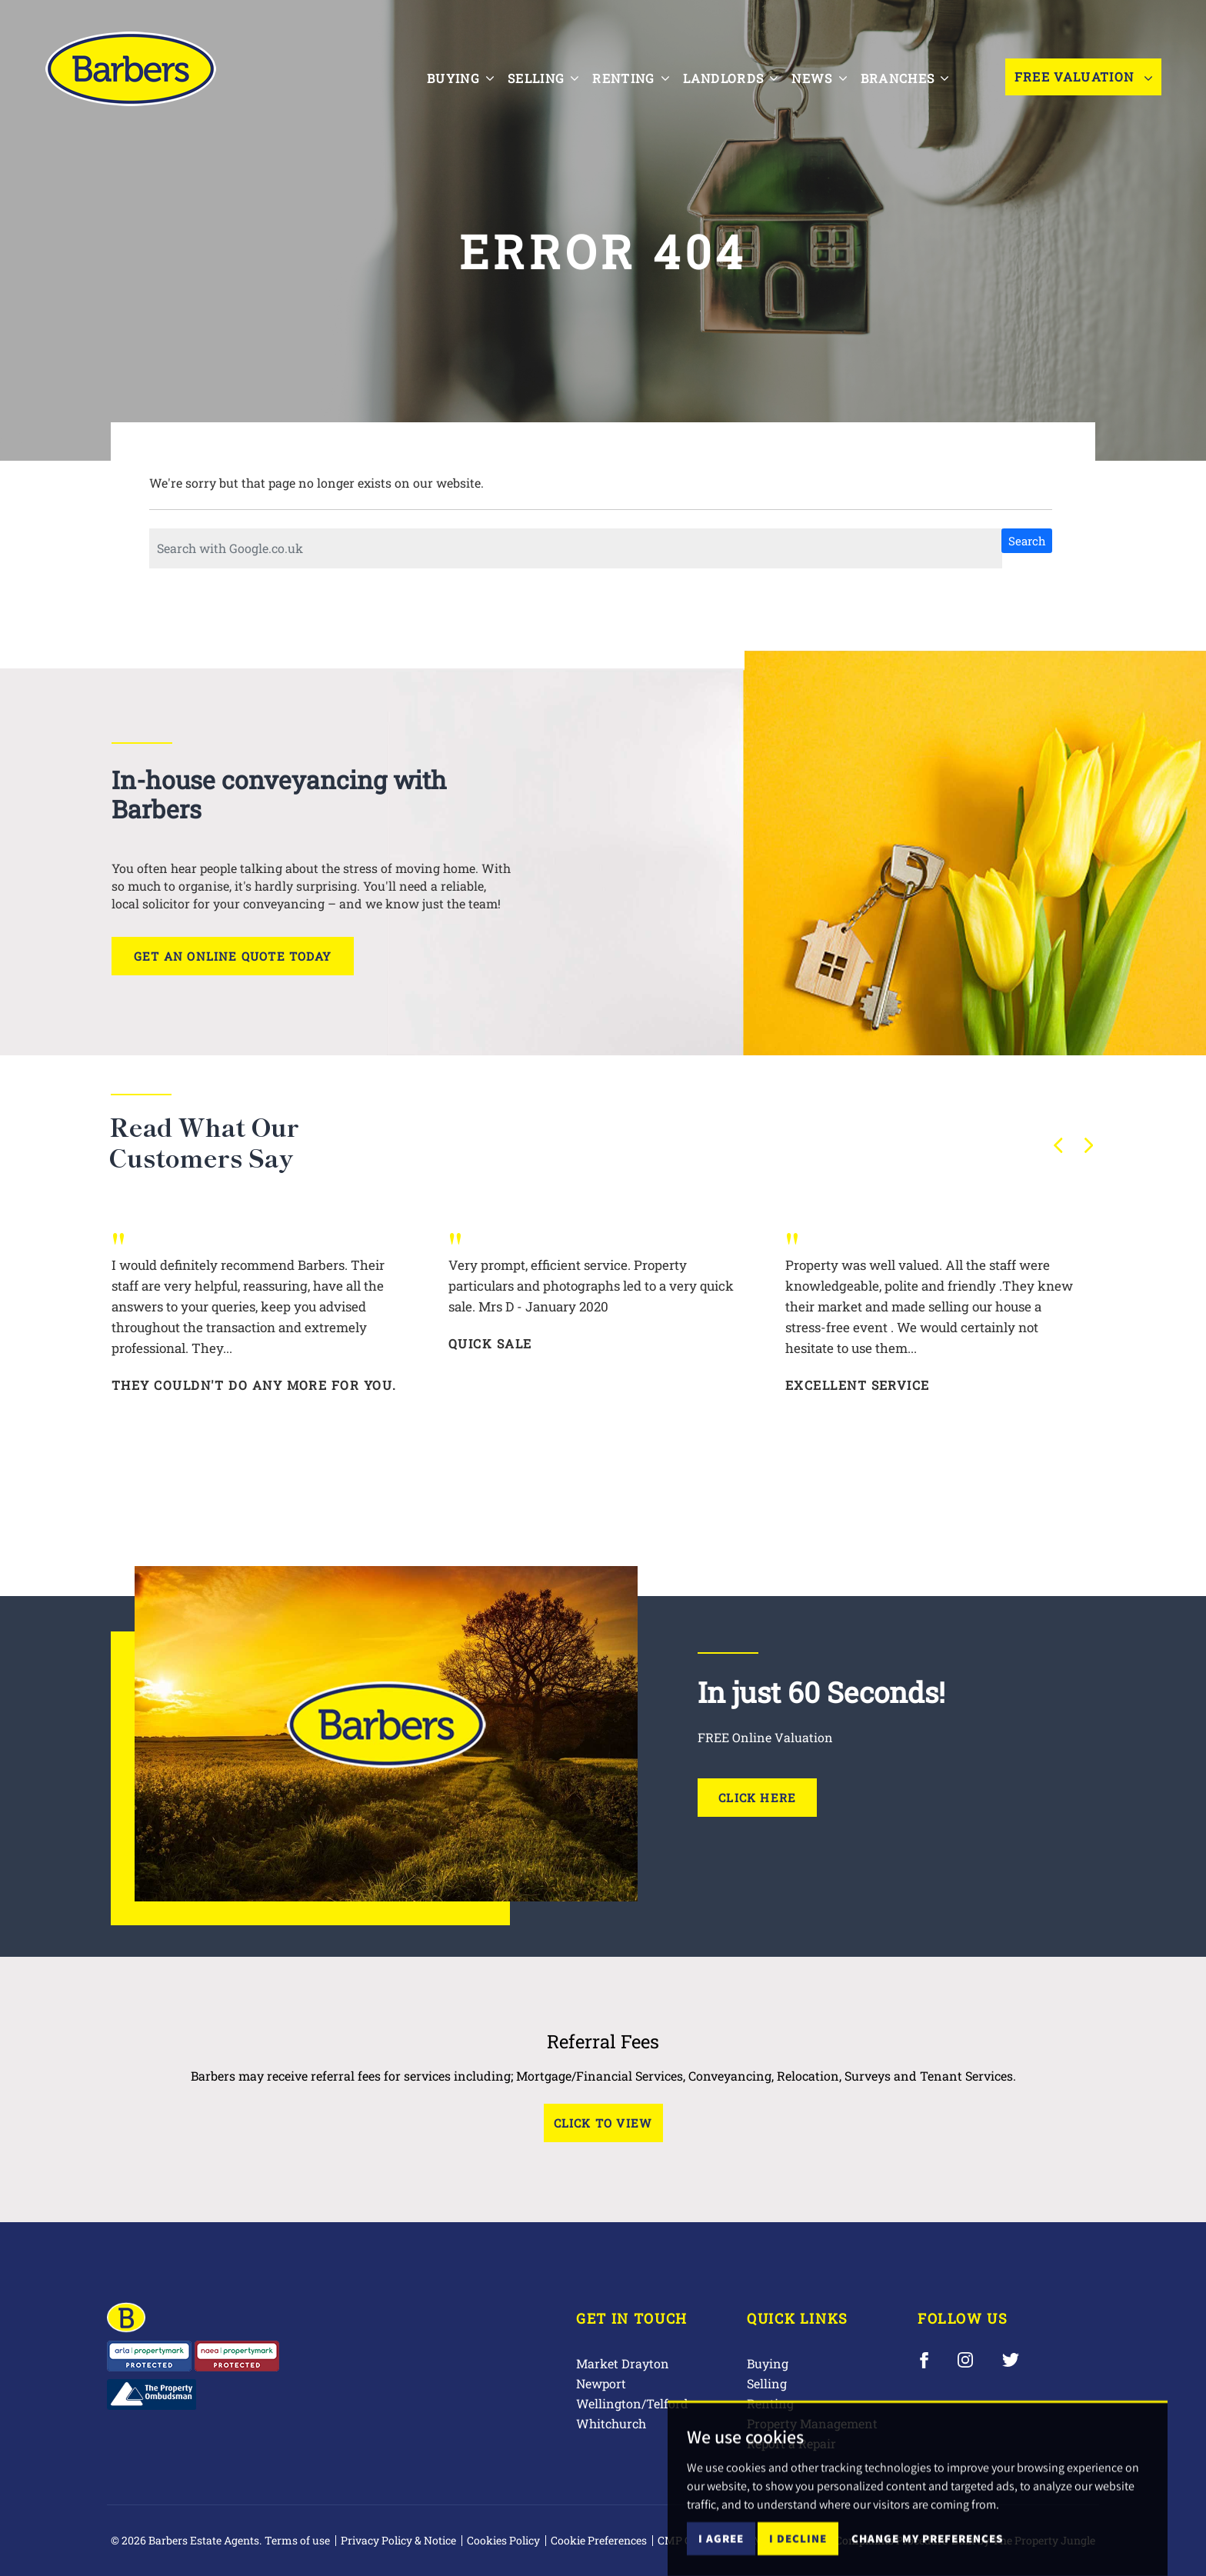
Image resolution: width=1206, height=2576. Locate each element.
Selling (767, 2383)
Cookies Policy (503, 2540)
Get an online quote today (232, 956)
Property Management (812, 2423)
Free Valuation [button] (1083, 76)
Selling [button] (546, 75)
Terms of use (297, 2540)
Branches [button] (909, 75)
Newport (601, 2383)
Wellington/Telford (632, 2403)
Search (1027, 540)
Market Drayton (622, 2363)
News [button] (823, 75)
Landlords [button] (734, 75)
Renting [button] (634, 75)
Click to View (603, 2123)
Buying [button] (464, 75)
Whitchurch (611, 2423)
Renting (770, 2403)
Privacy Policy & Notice (398, 2540)
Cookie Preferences (599, 2540)
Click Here (757, 1797)
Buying (767, 2363)
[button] (1058, 1145)
